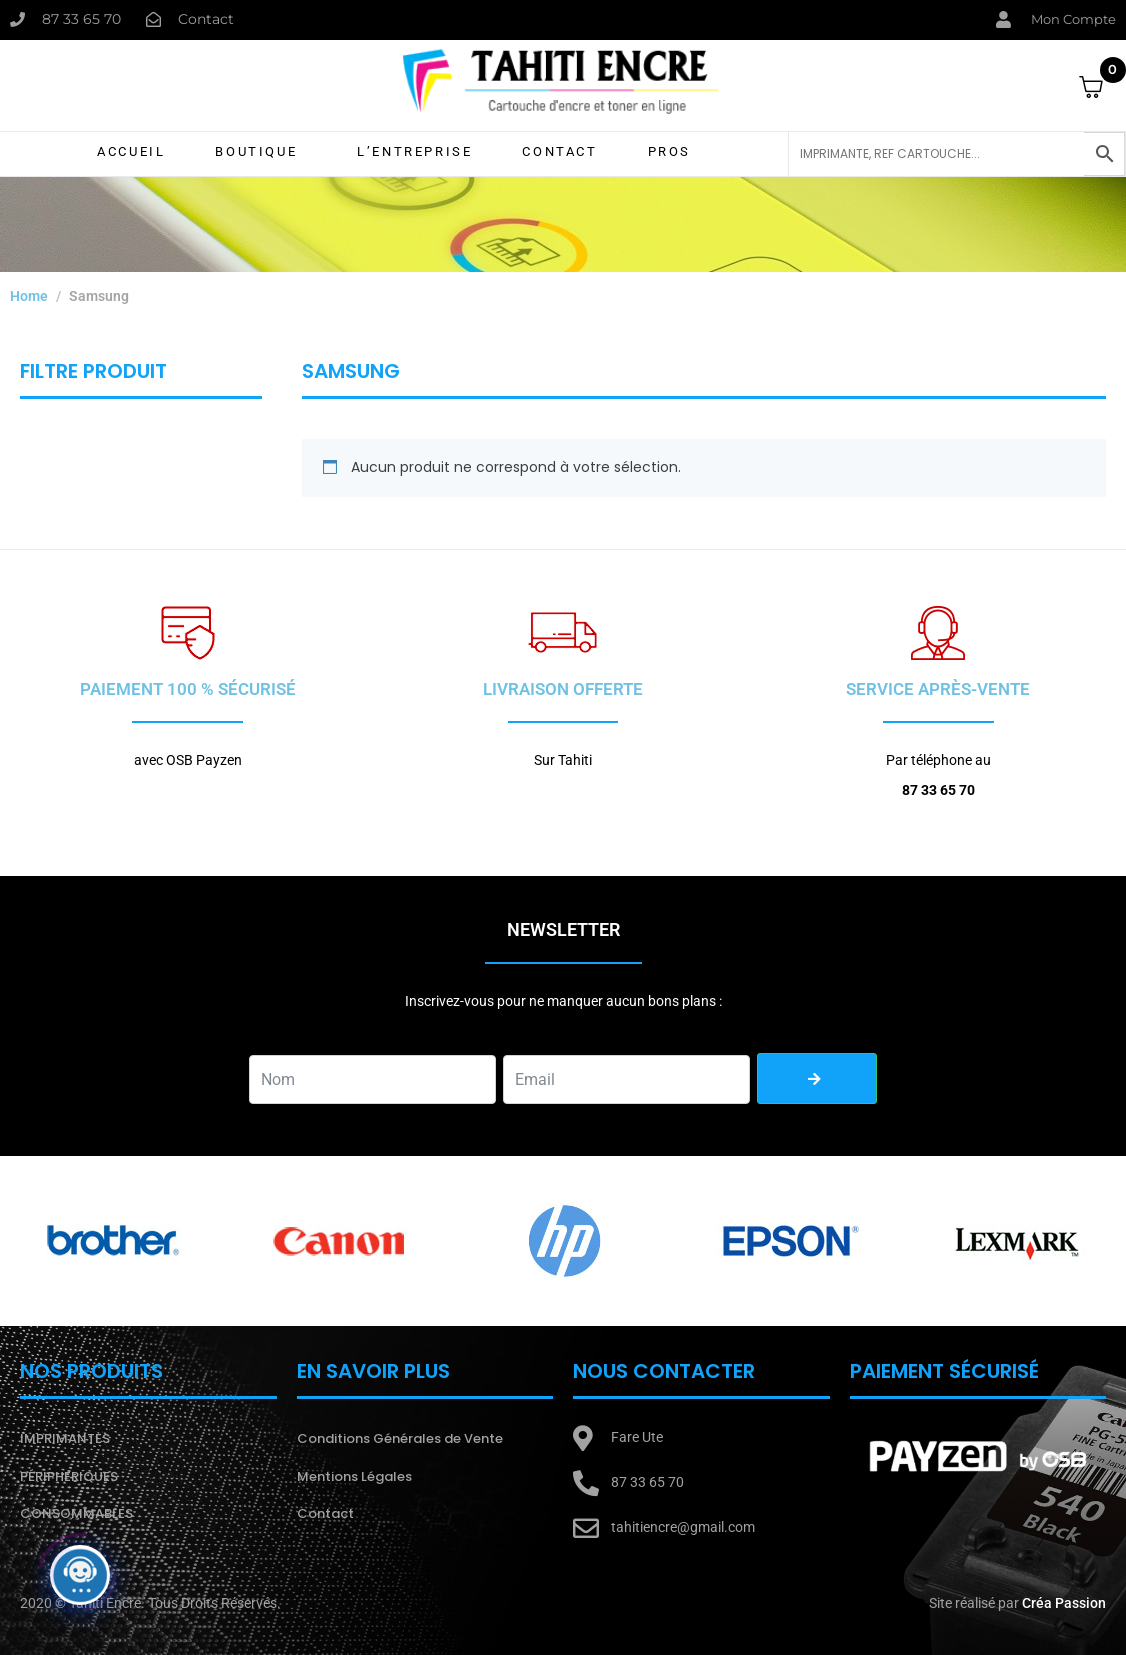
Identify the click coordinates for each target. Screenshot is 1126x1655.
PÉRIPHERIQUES (69, 1476)
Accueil (131, 151)
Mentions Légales (354, 1476)
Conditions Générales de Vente (400, 1438)
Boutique (256, 151)
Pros (669, 151)
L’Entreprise (414, 151)
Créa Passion (1064, 1603)
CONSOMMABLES (76, 1513)
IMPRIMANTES (65, 1438)
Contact (559, 151)
